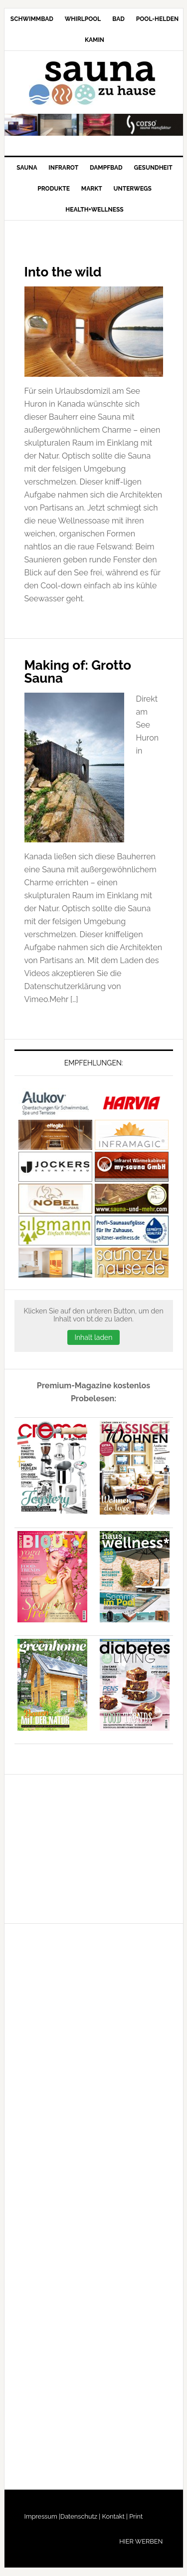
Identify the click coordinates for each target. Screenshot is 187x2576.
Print (135, 2516)
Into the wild (63, 271)
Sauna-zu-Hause (93, 83)
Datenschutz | (80, 2516)
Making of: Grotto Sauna (78, 672)
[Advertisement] (89, 1847)
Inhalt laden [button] (93, 1337)
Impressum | (42, 2516)
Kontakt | (114, 2516)
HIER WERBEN (141, 2541)
